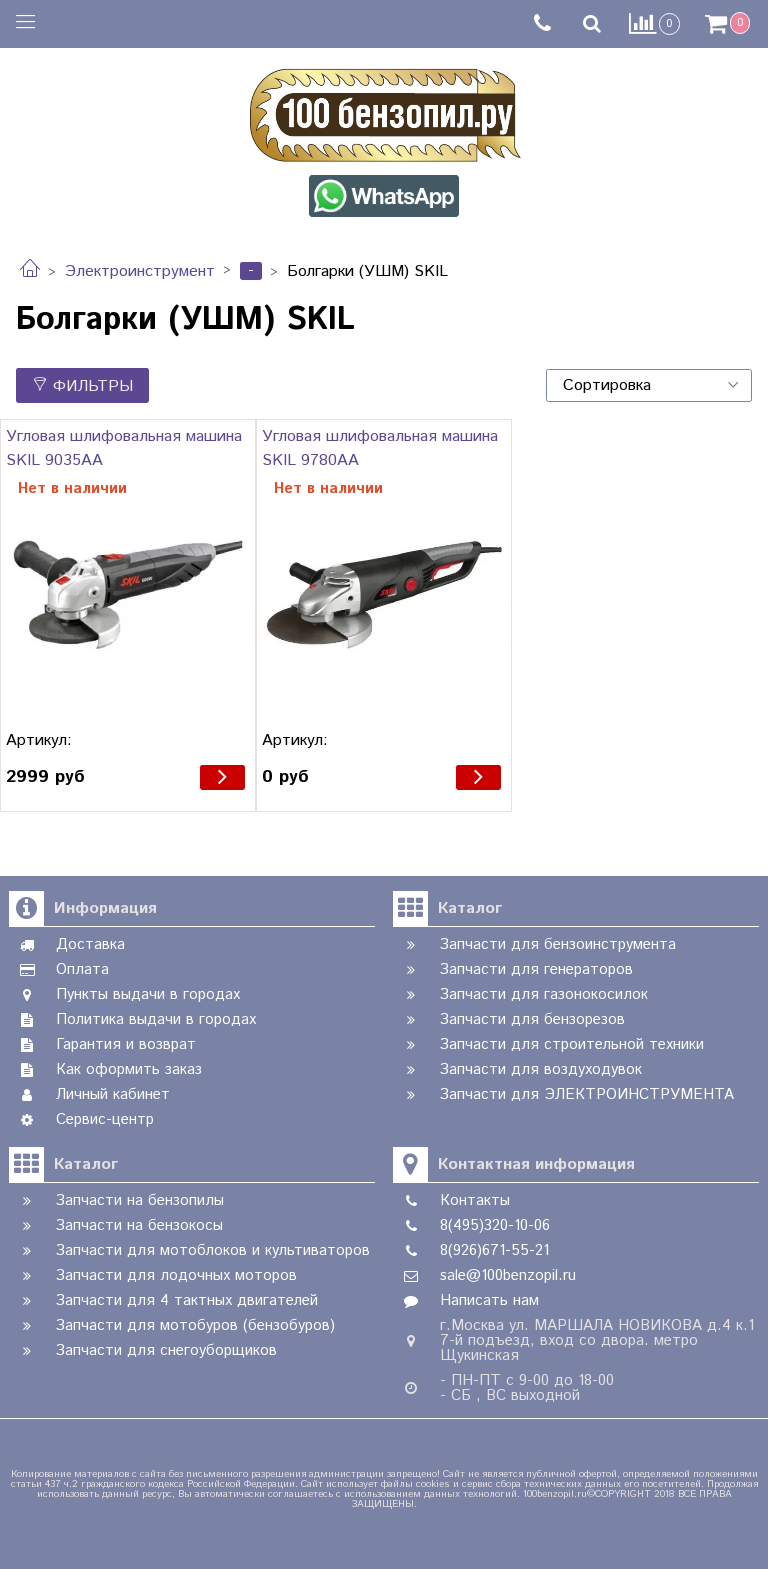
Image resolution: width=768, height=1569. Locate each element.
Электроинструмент (140, 271)
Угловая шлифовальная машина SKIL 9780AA (380, 448)
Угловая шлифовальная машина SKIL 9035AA (124, 448)
